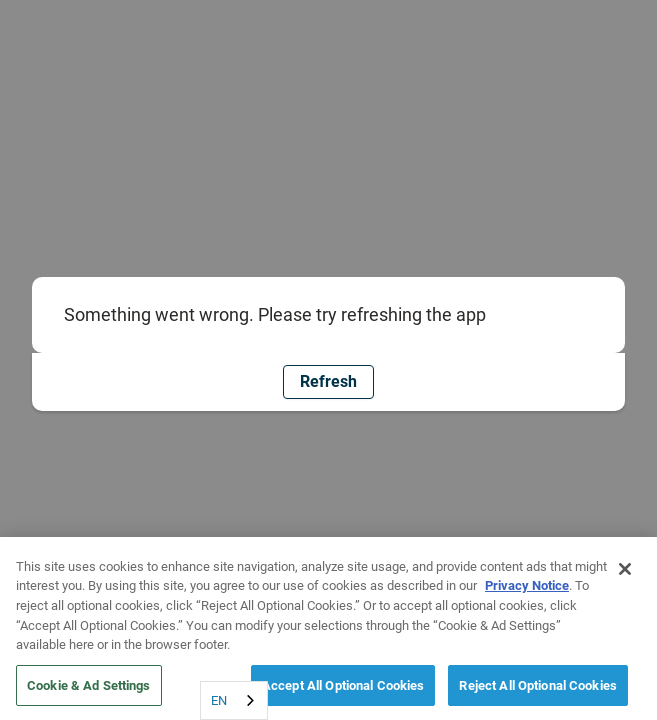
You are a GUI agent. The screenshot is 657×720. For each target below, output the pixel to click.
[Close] (625, 572)
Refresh (328, 381)
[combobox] (234, 700)
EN (219, 700)
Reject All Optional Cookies (538, 688)
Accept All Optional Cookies (343, 688)
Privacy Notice (527, 589)
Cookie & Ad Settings (89, 688)
